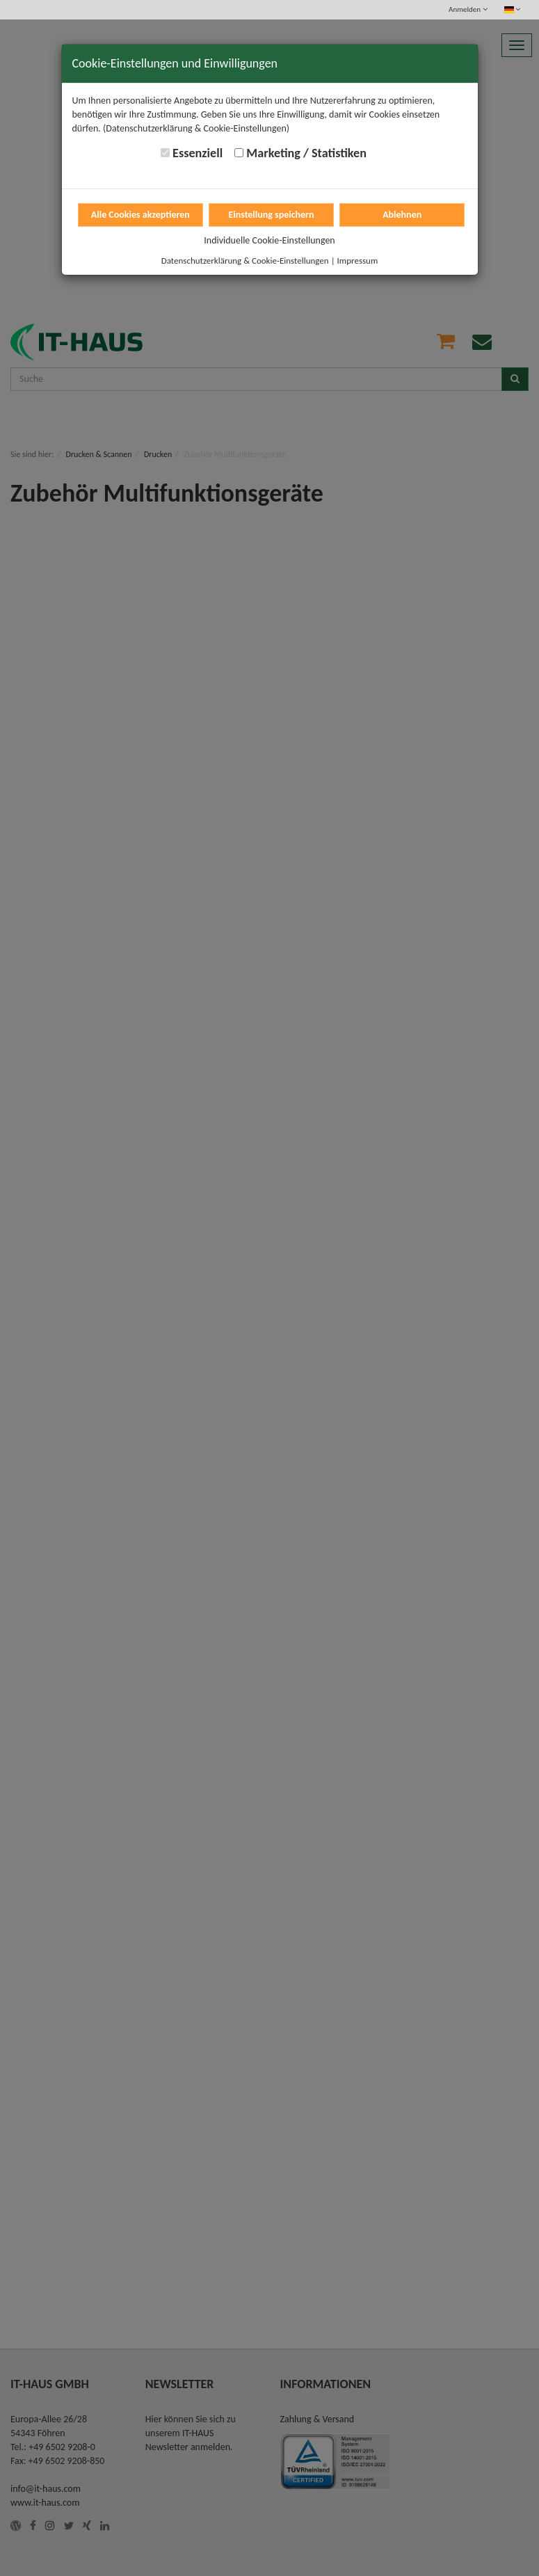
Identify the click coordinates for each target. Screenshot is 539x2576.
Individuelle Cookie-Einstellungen (269, 240)
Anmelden (468, 9)
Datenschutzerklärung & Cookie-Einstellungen (245, 260)
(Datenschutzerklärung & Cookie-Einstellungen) (196, 128)
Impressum (357, 260)
